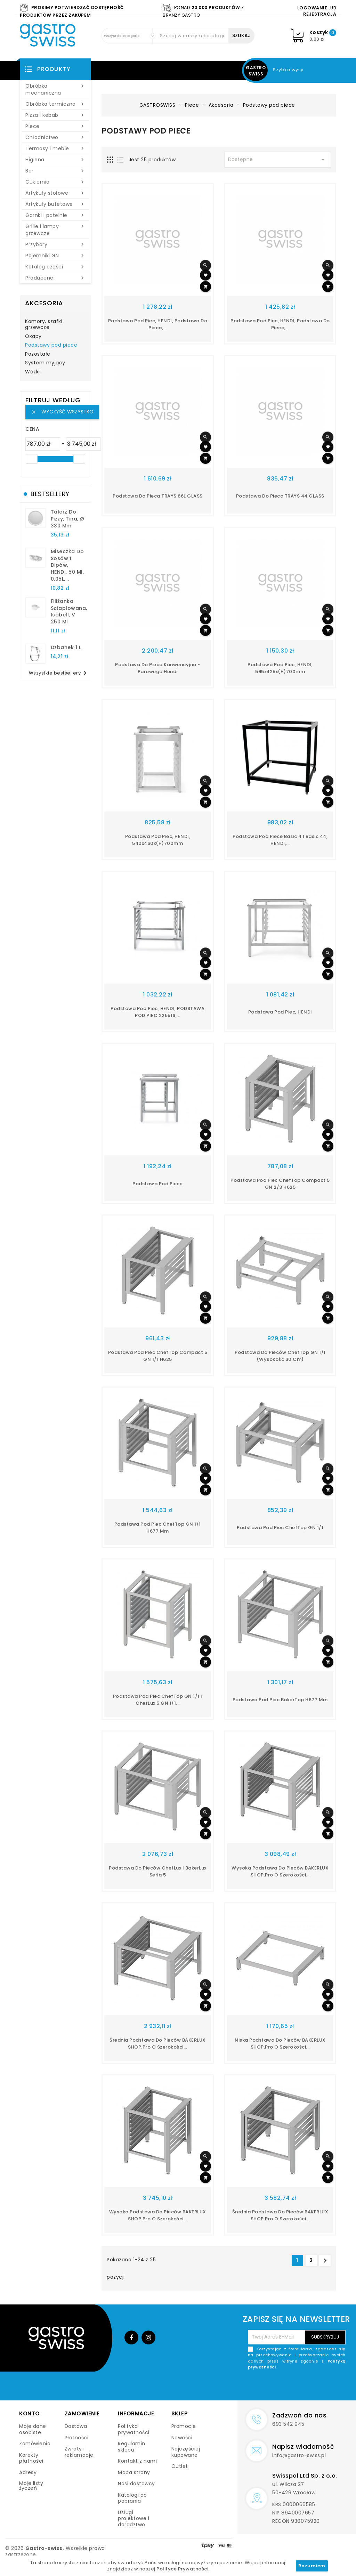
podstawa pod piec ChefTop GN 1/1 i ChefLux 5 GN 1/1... (157, 1699)
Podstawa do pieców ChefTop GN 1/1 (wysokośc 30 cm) (280, 1356)
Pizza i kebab (55, 115)
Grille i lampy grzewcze (55, 230)
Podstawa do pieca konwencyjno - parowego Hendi (157, 668)
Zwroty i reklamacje (79, 2451)
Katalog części (55, 266)
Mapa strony (134, 2472)
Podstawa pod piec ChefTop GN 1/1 (280, 1527)
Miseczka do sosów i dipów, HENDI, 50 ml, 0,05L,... (67, 565)
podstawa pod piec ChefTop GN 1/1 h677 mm (157, 1527)
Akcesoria (44, 303)
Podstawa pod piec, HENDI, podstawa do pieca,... (158, 324)
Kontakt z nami (137, 2460)
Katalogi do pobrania (132, 2498)
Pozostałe (37, 354)
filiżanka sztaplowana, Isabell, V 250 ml (69, 611)
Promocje (183, 2426)
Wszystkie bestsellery (59, 673)
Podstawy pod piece (51, 345)
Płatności (77, 2437)
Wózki (32, 372)
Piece (55, 126)
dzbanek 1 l (66, 647)
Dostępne (277, 159)
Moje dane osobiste (32, 2429)
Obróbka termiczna (55, 103)
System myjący (45, 363)
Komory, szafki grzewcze (43, 324)
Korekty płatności (31, 2458)
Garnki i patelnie (55, 215)
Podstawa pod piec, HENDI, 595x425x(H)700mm (280, 668)
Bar (55, 170)
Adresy (28, 2472)
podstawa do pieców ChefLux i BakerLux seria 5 (158, 1871)
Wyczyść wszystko (62, 411)
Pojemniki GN (55, 255)
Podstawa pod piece (157, 1183)
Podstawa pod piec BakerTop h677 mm (280, 1699)
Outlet (179, 2466)
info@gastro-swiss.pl (299, 2455)
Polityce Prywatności (182, 2569)
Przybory (55, 244)
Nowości (182, 2437)
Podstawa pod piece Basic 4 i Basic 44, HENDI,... (280, 840)
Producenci (55, 277)
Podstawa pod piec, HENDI (280, 1012)
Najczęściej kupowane (185, 2451)
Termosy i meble (55, 148)
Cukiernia (55, 181)
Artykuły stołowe (55, 192)
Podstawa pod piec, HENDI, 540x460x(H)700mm (158, 840)
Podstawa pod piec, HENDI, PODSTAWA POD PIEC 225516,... (157, 1012)
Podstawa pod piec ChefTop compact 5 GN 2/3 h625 (280, 1183)
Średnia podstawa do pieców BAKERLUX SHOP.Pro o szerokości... (158, 2043)
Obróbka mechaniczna (55, 89)
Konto (29, 2413)
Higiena (55, 159)
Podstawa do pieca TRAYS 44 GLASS (280, 496)
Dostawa (76, 2426)
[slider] (32, 459)
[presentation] (293, 2386)
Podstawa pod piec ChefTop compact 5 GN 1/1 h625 (158, 1356)
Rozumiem (311, 2565)
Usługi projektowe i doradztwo (133, 2518)
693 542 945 (288, 2424)
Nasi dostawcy (136, 2483)
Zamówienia (34, 2443)
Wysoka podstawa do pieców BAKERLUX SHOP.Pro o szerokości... (280, 1871)
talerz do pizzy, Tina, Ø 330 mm (67, 518)
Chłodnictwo (55, 137)
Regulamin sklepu (131, 2446)
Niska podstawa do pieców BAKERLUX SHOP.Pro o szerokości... (280, 2043)
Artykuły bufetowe (55, 204)
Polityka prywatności (133, 2429)
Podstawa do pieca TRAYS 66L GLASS (158, 496)
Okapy (33, 336)
